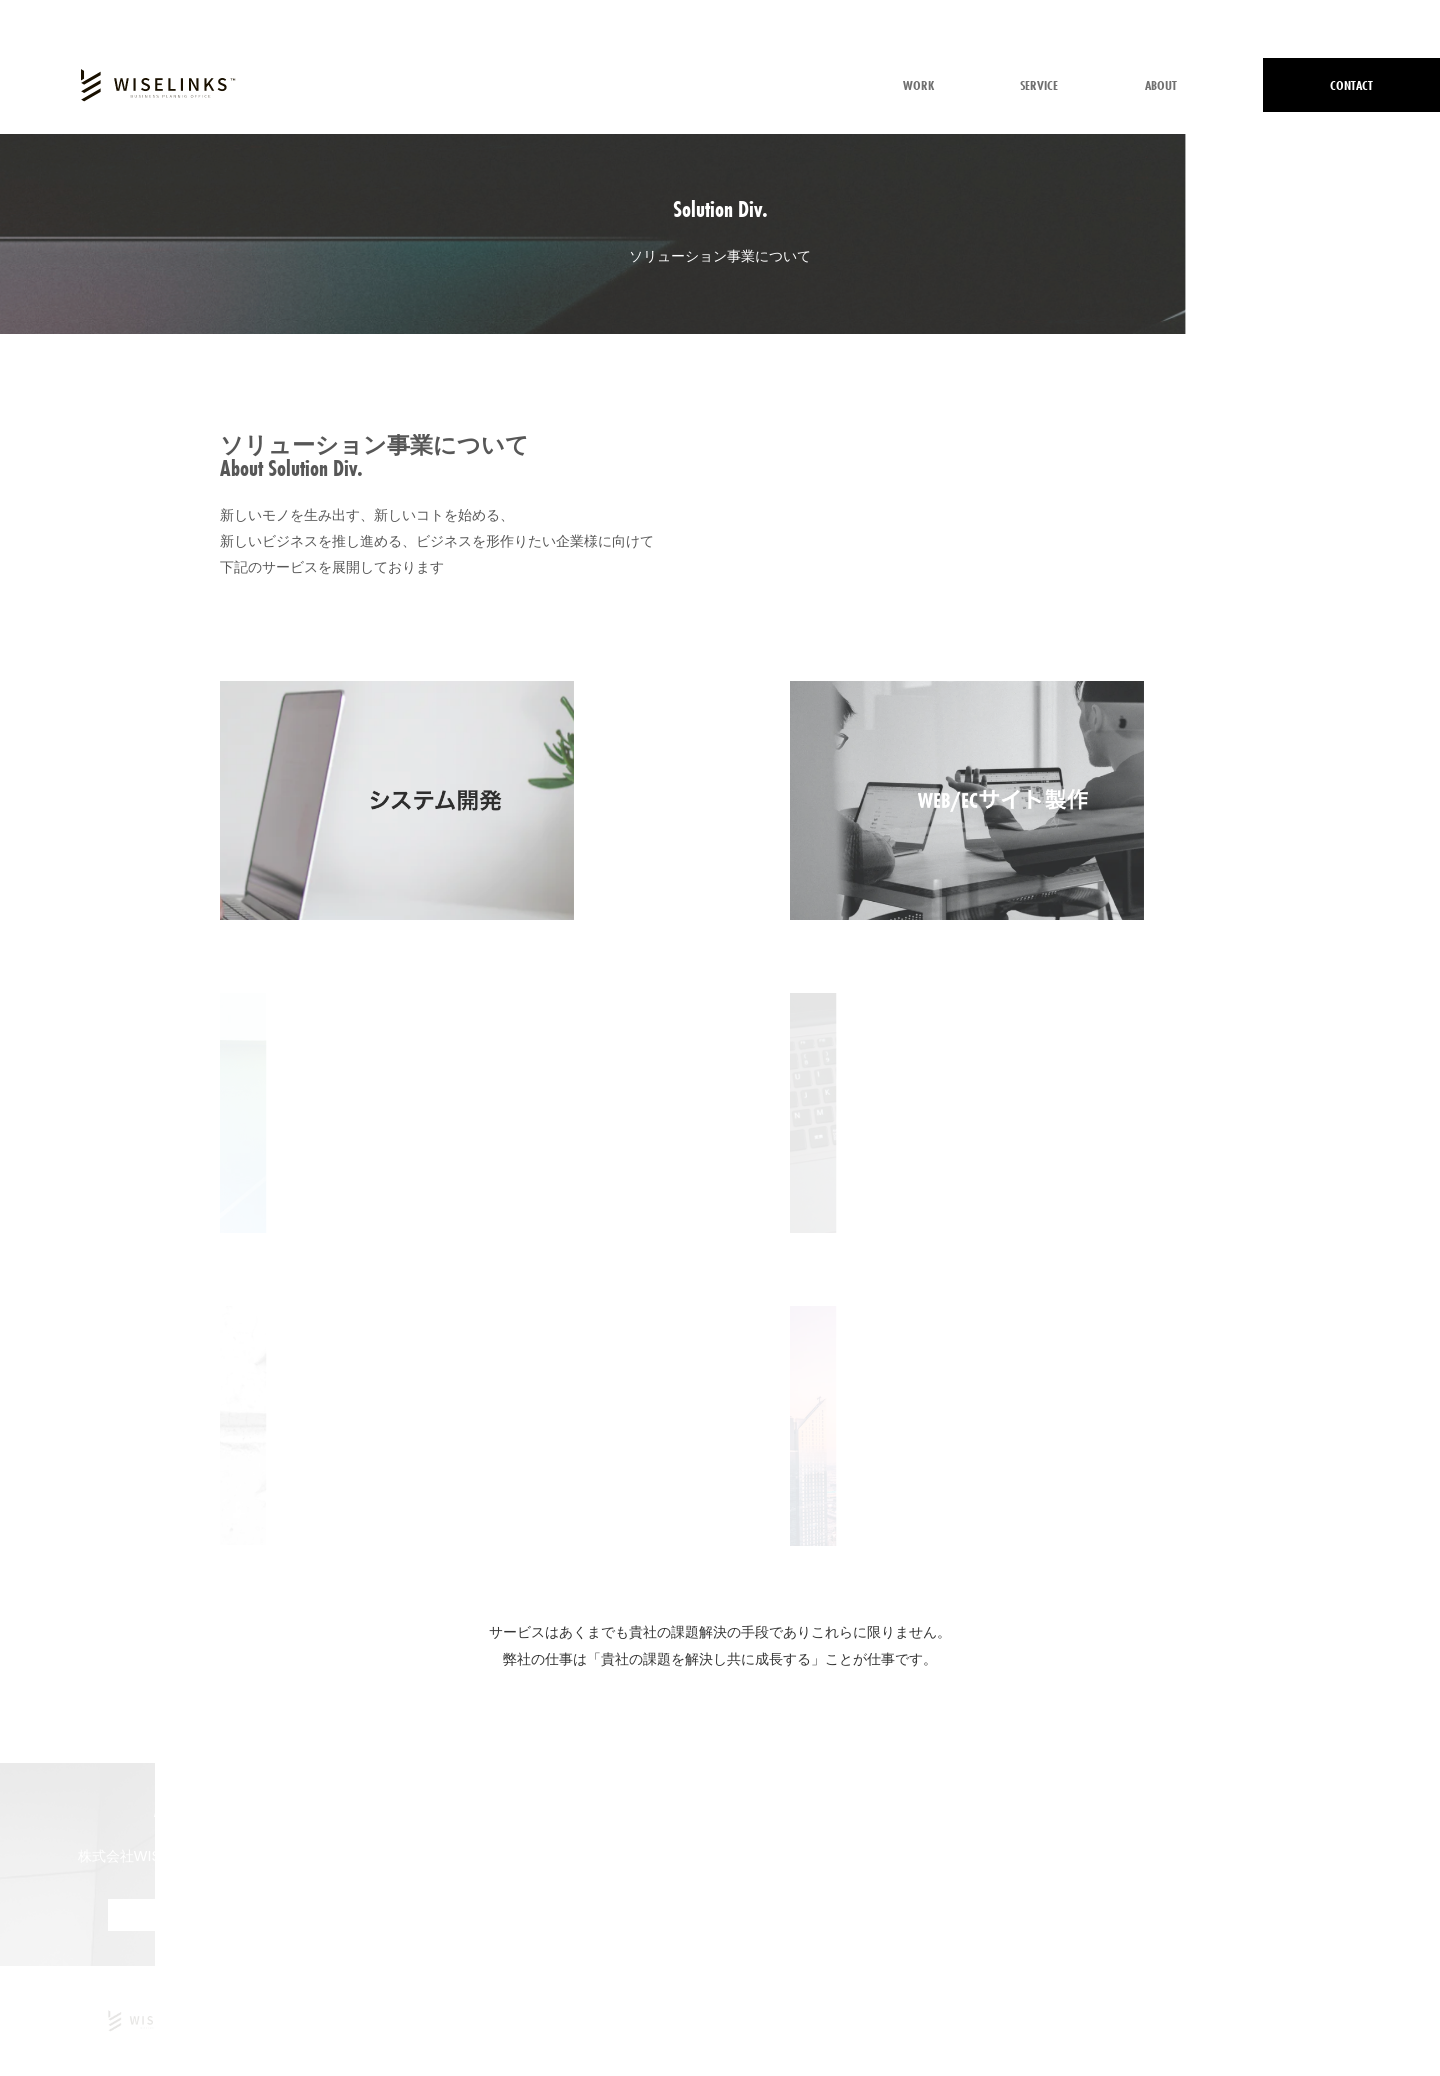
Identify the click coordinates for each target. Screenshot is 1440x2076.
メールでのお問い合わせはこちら (720, 1915)
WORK (918, 85)
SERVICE (1039, 85)
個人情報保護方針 (1156, 2021)
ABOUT (1161, 85)
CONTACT (1351, 85)
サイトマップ (1378, 2021)
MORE (180, 1915)
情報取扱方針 (1274, 2021)
